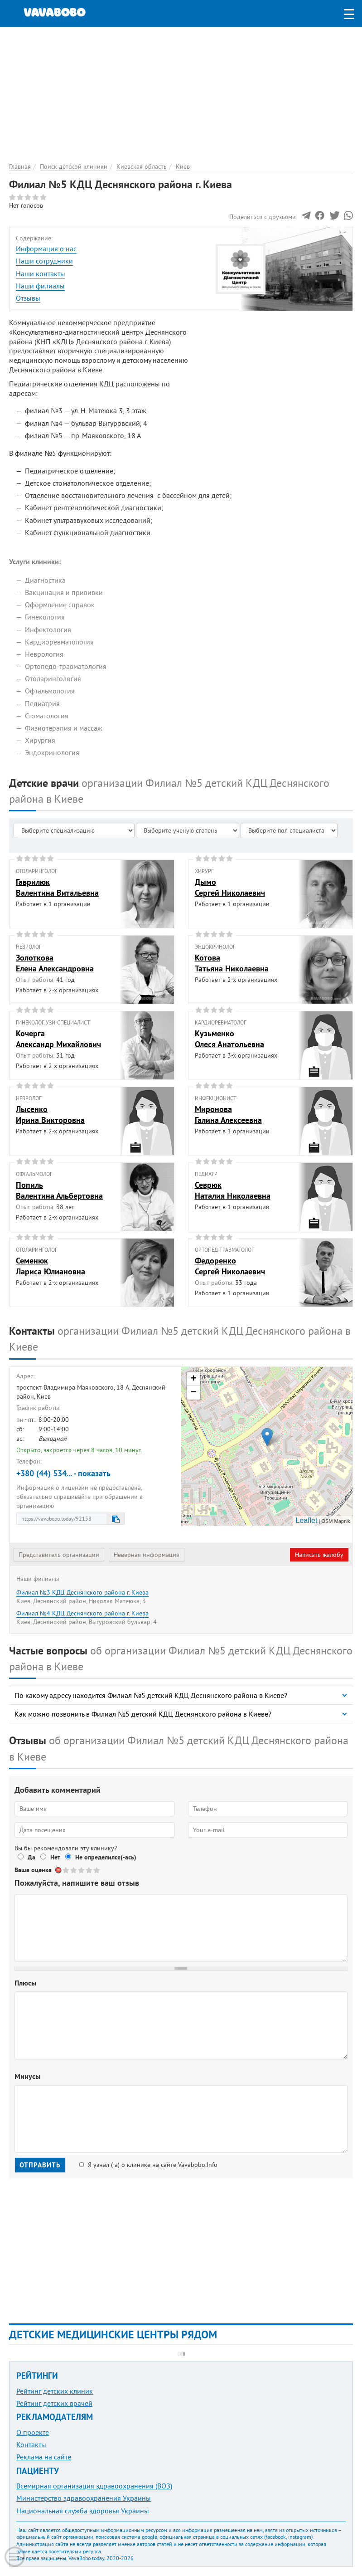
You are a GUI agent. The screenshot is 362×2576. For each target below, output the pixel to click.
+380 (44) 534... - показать (63, 1473)
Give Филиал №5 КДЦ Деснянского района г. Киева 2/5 (74, 1870)
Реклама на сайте (43, 2456)
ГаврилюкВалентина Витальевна (57, 887)
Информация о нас (46, 248)
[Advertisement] (181, 90)
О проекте (32, 2432)
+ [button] (193, 1379)
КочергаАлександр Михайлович (58, 1038)
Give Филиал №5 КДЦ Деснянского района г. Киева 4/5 (89, 1870)
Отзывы (28, 297)
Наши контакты (40, 273)
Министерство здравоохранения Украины (83, 2498)
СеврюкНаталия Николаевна (232, 1190)
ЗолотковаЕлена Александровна (55, 962)
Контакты (31, 2444)
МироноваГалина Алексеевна (228, 1114)
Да (31, 1857)
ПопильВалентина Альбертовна (59, 1190)
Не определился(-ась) (105, 1857)
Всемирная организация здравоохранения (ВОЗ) (94, 2485)
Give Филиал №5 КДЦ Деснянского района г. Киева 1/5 (66, 1870)
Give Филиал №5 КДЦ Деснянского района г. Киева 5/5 (97, 1870)
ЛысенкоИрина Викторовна (50, 1114)
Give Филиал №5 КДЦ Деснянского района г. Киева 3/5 (82, 1870)
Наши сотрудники (44, 260)
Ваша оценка (33, 1870)
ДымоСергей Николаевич (230, 887)
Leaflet (306, 1520)
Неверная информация (146, 1555)
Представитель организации (59, 1555)
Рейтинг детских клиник (54, 2390)
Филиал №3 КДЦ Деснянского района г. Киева (82, 1592)
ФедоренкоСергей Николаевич (230, 1265)
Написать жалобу (319, 1555)
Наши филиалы (40, 285)
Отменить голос (59, 1870)
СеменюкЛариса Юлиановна (50, 1265)
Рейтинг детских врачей (54, 2403)
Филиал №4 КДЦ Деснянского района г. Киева (82, 1613)
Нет (55, 1857)
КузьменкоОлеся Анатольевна (229, 1038)
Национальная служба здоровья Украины (82, 2510)
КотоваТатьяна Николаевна (232, 962)
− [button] (193, 1393)
